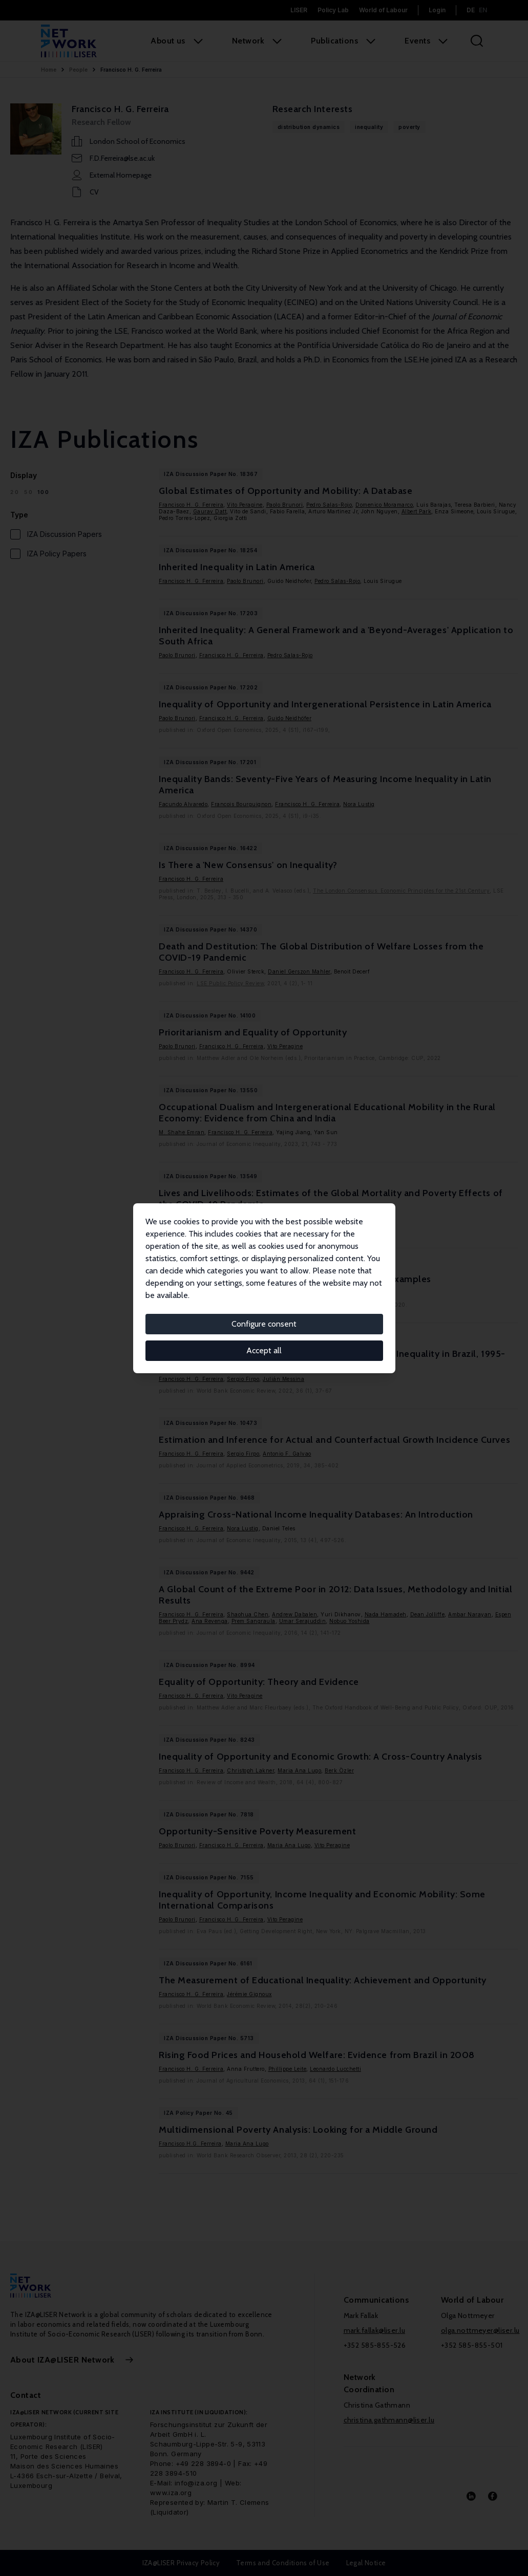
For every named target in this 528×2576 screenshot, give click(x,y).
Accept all (264, 1350)
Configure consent (264, 1324)
